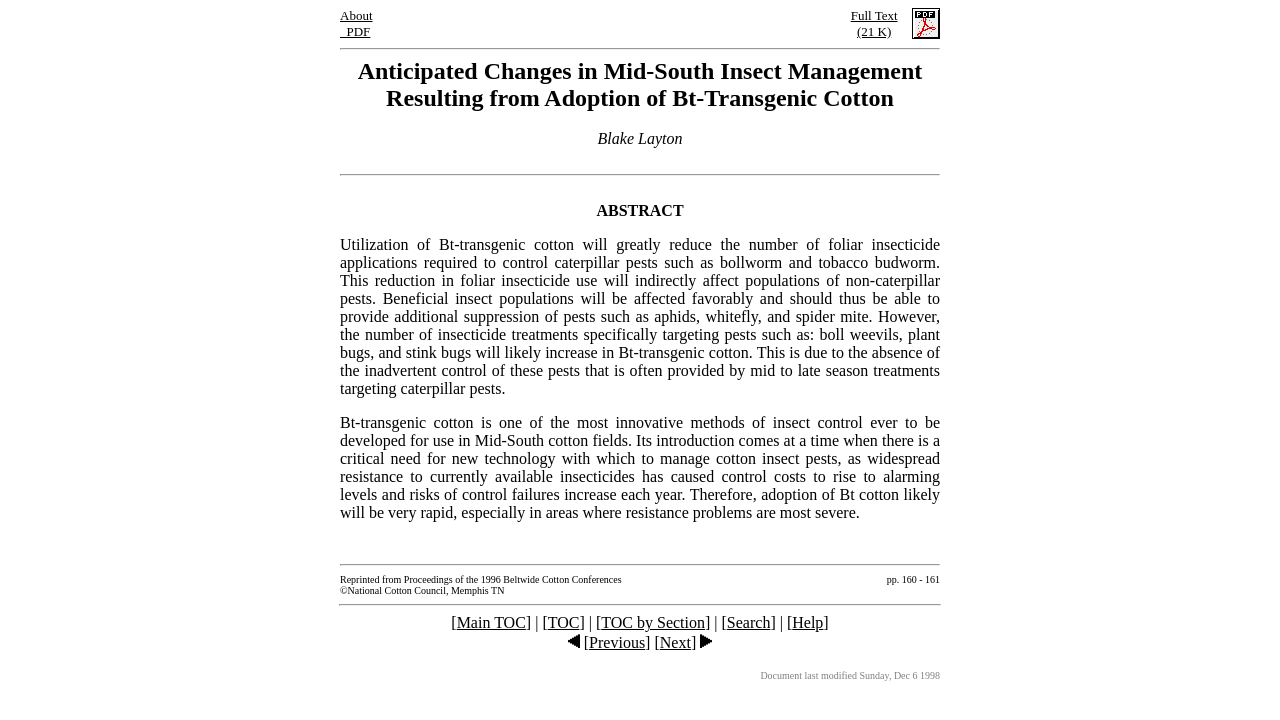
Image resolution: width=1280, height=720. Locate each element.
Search (749, 622)
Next (675, 642)
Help (807, 622)
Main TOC (491, 622)
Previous (617, 642)
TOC (564, 622)
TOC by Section (653, 622)
